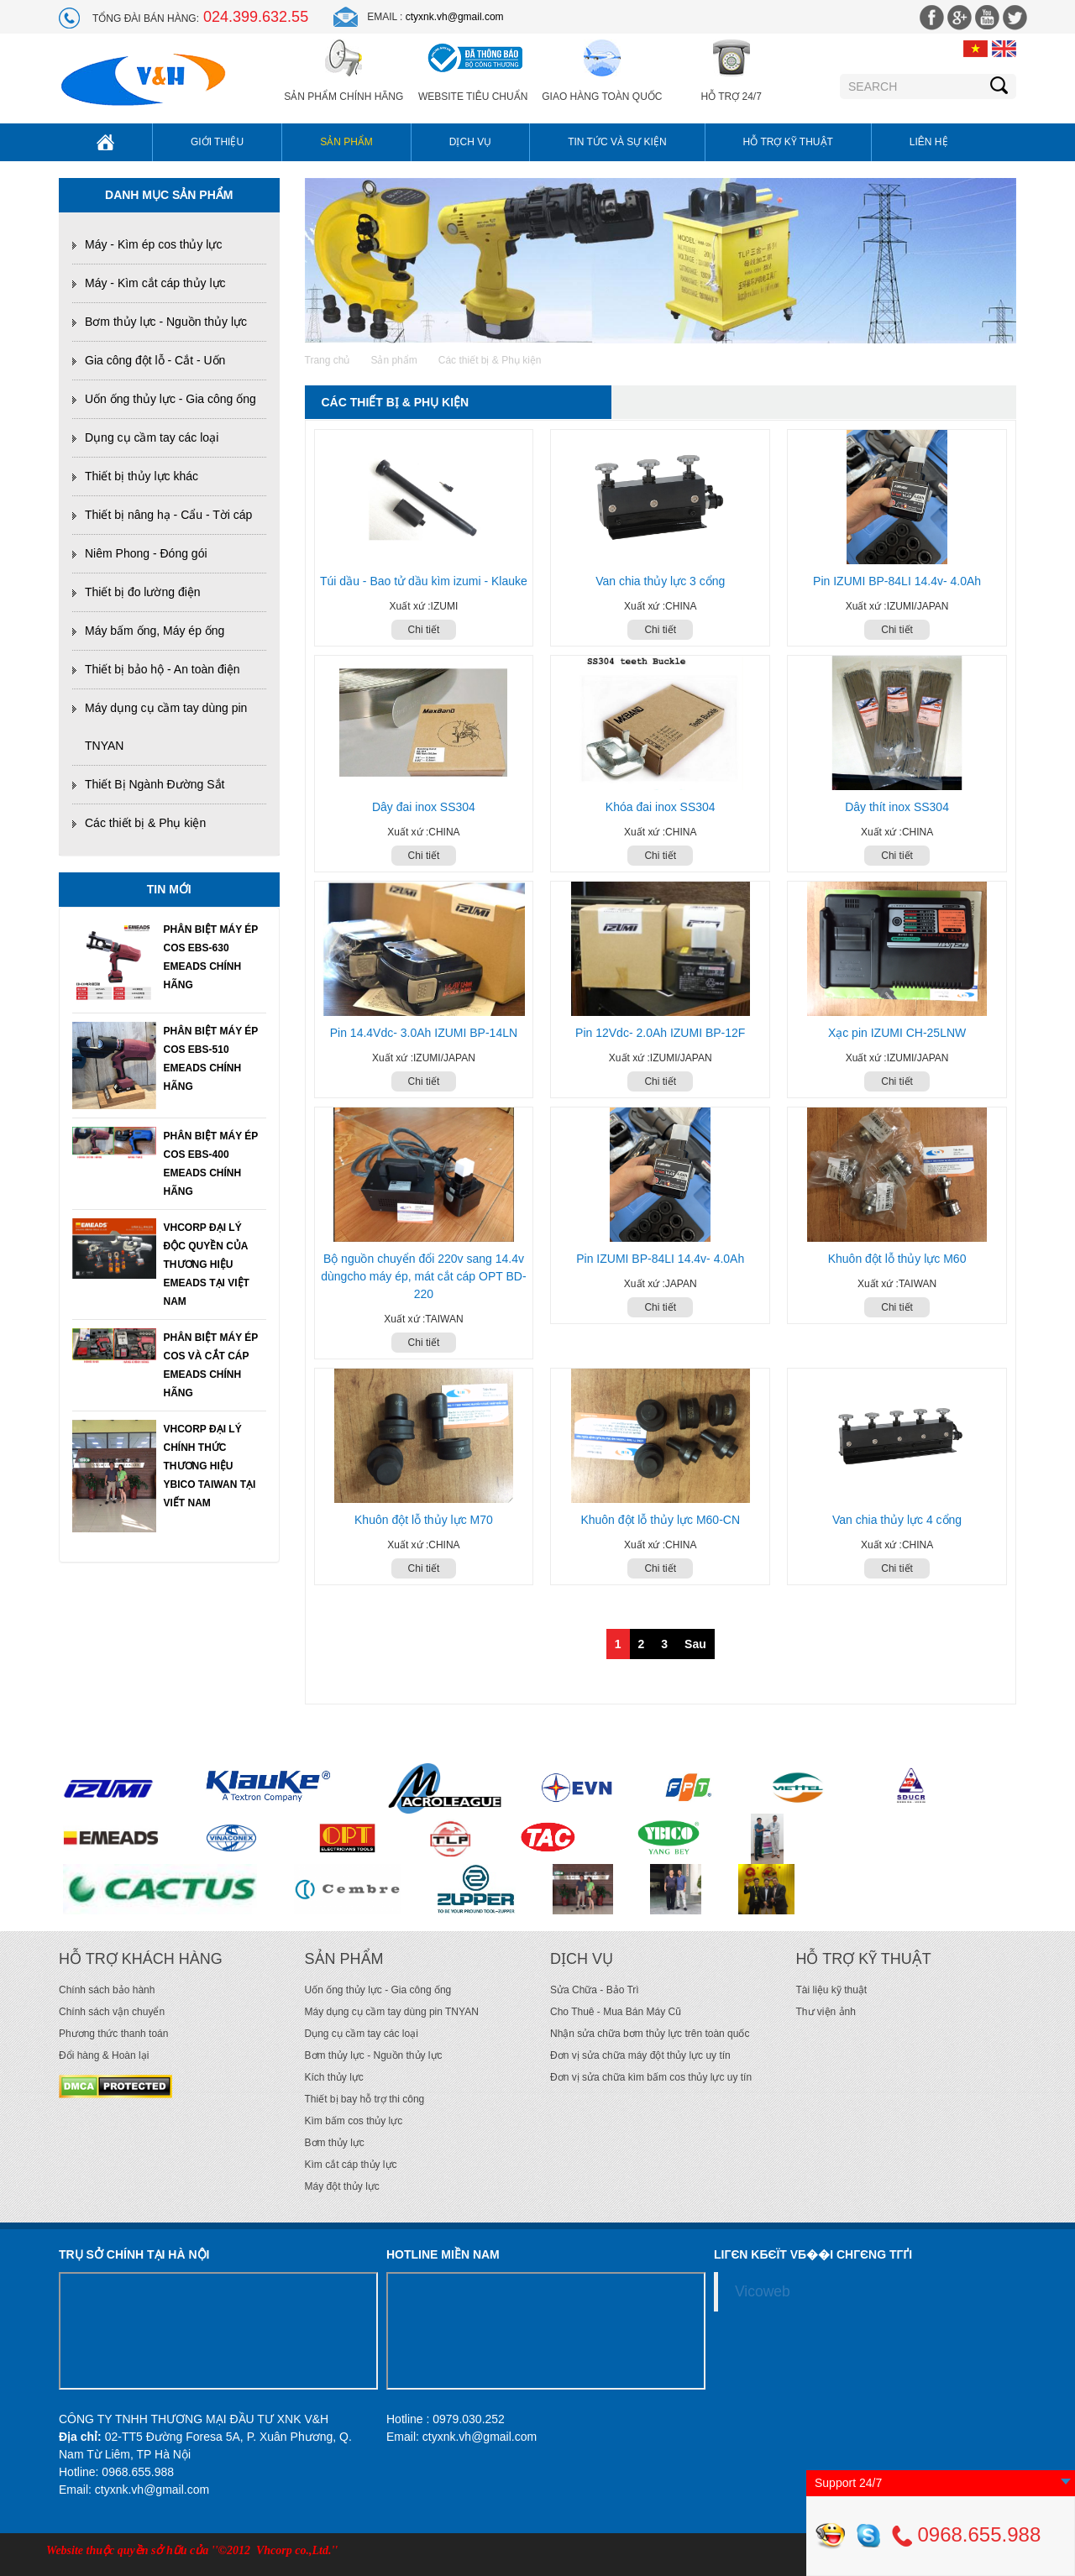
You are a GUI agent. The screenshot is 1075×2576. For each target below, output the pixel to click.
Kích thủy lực (334, 2077)
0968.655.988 (966, 2534)
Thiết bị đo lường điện (143, 592)
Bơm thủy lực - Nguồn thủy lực (166, 321)
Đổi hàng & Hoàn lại (104, 2055)
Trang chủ (327, 360)
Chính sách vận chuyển (112, 2012)
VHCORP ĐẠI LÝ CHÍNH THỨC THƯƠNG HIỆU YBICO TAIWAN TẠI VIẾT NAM (210, 1466)
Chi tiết (424, 630)
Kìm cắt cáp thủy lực (351, 2164)
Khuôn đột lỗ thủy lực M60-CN (660, 1519)
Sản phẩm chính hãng (343, 96)
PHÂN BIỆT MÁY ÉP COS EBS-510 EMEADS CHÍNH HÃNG (211, 1058)
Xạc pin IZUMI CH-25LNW (897, 1032)
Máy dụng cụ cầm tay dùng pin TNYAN (392, 2012)
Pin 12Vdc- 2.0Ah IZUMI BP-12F (660, 1032)
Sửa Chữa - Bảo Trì (594, 1990)
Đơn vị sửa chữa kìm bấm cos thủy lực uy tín (651, 2077)
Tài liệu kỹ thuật (832, 1990)
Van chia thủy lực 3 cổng (660, 581)
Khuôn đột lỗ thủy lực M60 (897, 1258)
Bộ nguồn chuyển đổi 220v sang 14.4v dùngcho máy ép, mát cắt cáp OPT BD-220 (423, 1276)
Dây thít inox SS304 (897, 807)
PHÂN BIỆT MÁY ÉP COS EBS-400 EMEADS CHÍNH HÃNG (211, 1163)
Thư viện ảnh (826, 2012)
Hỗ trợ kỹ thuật (788, 142)
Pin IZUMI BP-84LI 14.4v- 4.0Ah (897, 581)
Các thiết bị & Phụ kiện (145, 823)
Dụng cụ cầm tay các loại (151, 437)
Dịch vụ (470, 142)
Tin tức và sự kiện (617, 142)
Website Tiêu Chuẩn (472, 96)
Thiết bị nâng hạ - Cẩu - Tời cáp (168, 514)
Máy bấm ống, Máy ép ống (154, 630)
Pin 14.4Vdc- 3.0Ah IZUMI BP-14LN (423, 1032)
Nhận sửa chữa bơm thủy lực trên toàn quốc (649, 2033)
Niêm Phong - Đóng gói (146, 553)
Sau (695, 1644)
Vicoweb (762, 2291)
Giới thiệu (217, 142)
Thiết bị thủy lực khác (141, 476)
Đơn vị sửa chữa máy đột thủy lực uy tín (640, 2055)
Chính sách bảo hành (107, 1990)
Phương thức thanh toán (113, 2033)
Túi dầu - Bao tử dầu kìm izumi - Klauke (423, 581)
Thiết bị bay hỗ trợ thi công (365, 2099)
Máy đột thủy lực (342, 2186)
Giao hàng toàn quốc (602, 96)
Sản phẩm (346, 142)
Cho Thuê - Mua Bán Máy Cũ (615, 2012)
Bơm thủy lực (334, 2143)
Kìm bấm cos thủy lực (354, 2121)
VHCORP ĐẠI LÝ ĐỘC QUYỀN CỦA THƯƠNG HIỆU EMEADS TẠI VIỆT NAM (206, 1264)
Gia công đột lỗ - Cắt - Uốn (155, 360)
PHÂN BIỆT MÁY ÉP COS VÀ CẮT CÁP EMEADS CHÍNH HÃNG (211, 1365)
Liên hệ (929, 142)
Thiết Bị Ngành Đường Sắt (154, 784)
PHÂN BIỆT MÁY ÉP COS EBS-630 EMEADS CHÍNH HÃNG (211, 957)
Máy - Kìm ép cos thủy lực (153, 244)
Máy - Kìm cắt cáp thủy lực (155, 283)
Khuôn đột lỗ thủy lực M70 (423, 1519)
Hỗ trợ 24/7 (730, 96)
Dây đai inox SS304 (423, 807)
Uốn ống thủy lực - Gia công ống (170, 399)
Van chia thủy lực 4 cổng (897, 1519)
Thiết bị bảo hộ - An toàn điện (162, 669)
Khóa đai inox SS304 (661, 807)
